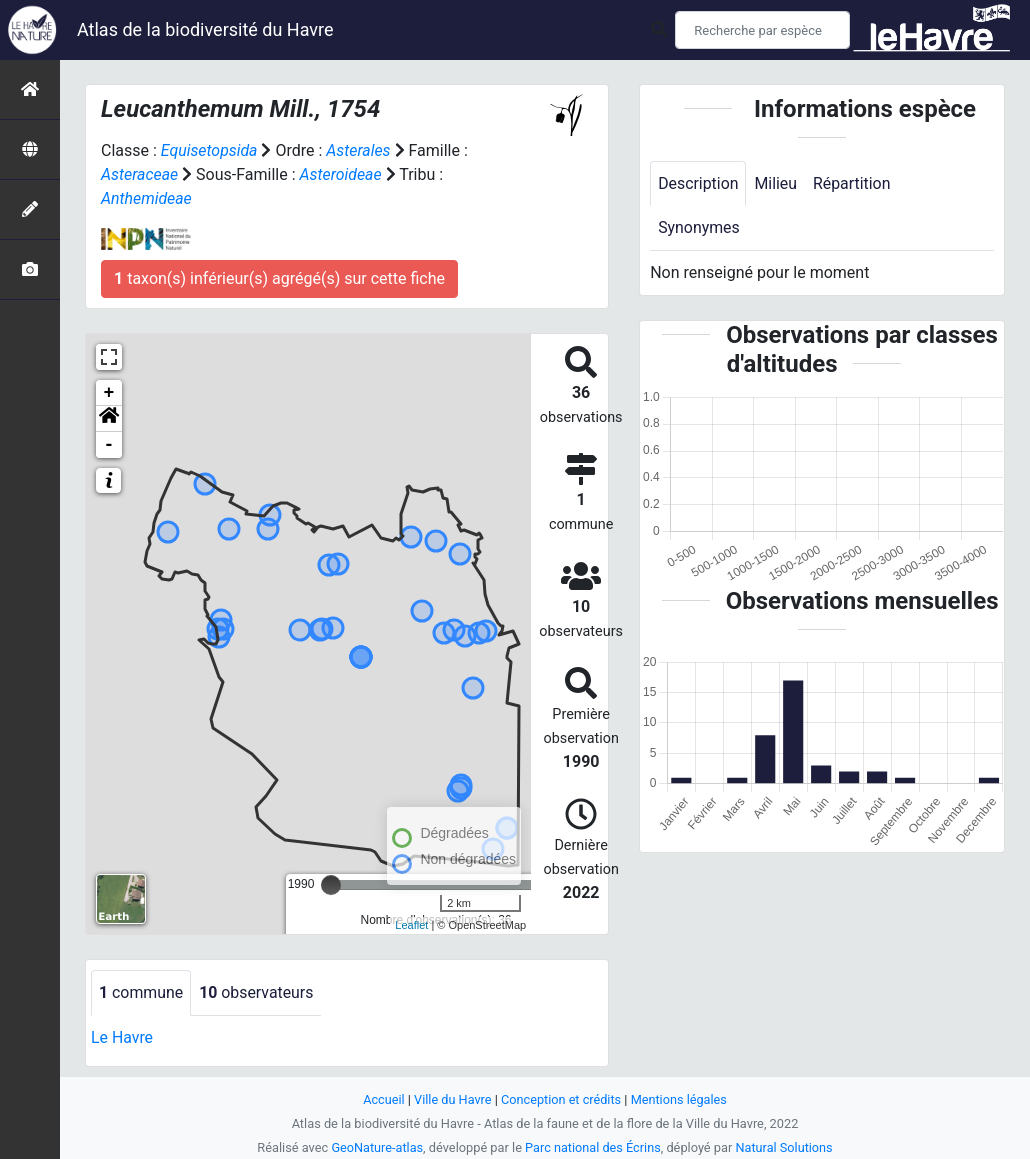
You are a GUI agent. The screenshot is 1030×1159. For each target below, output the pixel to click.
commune (141, 992)
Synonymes (699, 228)
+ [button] (109, 393)
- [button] (109, 445)
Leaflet (411, 925)
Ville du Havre (452, 1099)
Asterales (359, 150)
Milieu (776, 183)
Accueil (383, 1099)
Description (698, 183)
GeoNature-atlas (376, 1147)
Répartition (853, 183)
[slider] (331, 885)
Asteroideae (341, 174)
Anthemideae (147, 198)
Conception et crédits (561, 1099)
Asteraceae (140, 174)
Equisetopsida (210, 150)
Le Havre (122, 1037)
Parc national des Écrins (593, 1147)
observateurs (257, 992)
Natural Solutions (785, 1147)
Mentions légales (679, 1099)
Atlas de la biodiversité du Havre (205, 29)
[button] (109, 419)
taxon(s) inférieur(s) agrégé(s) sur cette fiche (279, 278)
